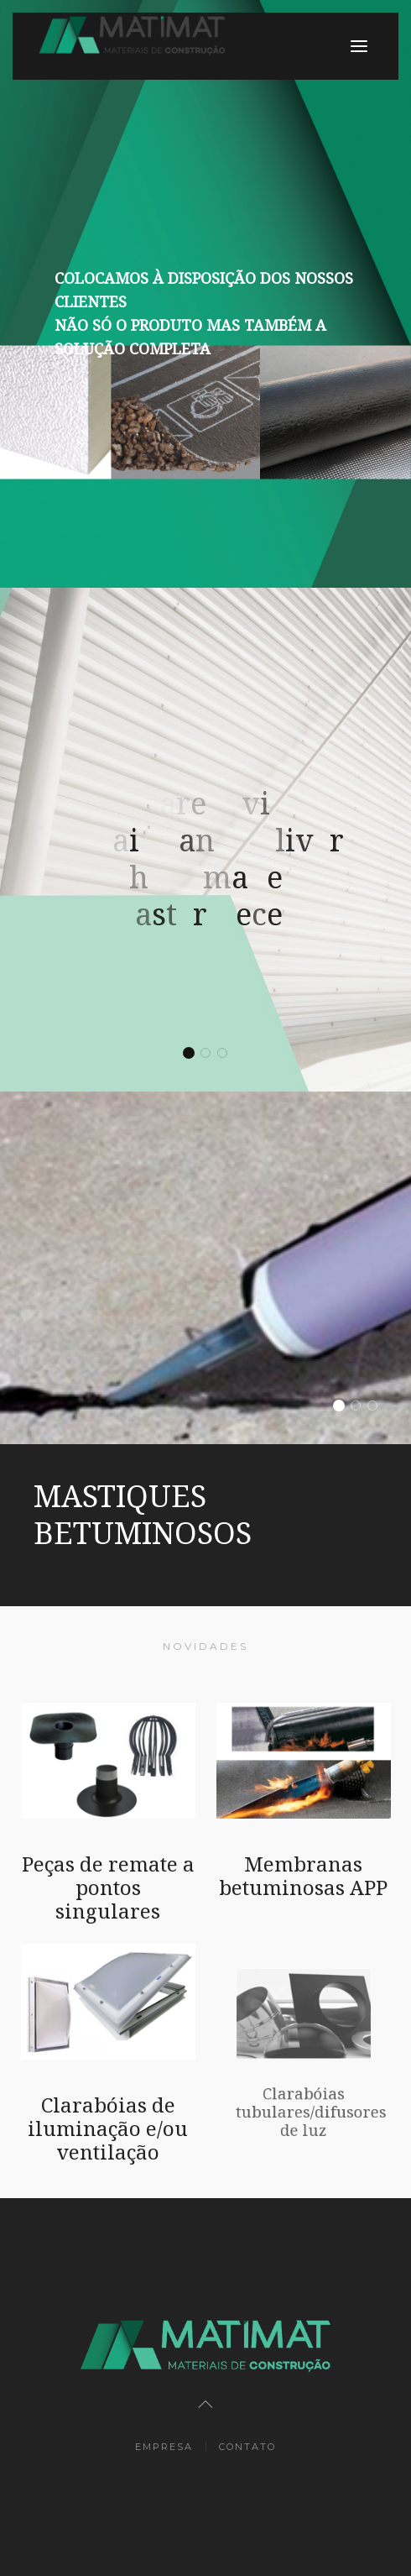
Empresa (164, 2447)
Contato (247, 2447)
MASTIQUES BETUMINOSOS (343, 1407)
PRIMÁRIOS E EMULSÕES (360, 1407)
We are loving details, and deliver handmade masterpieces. (193, 1054)
